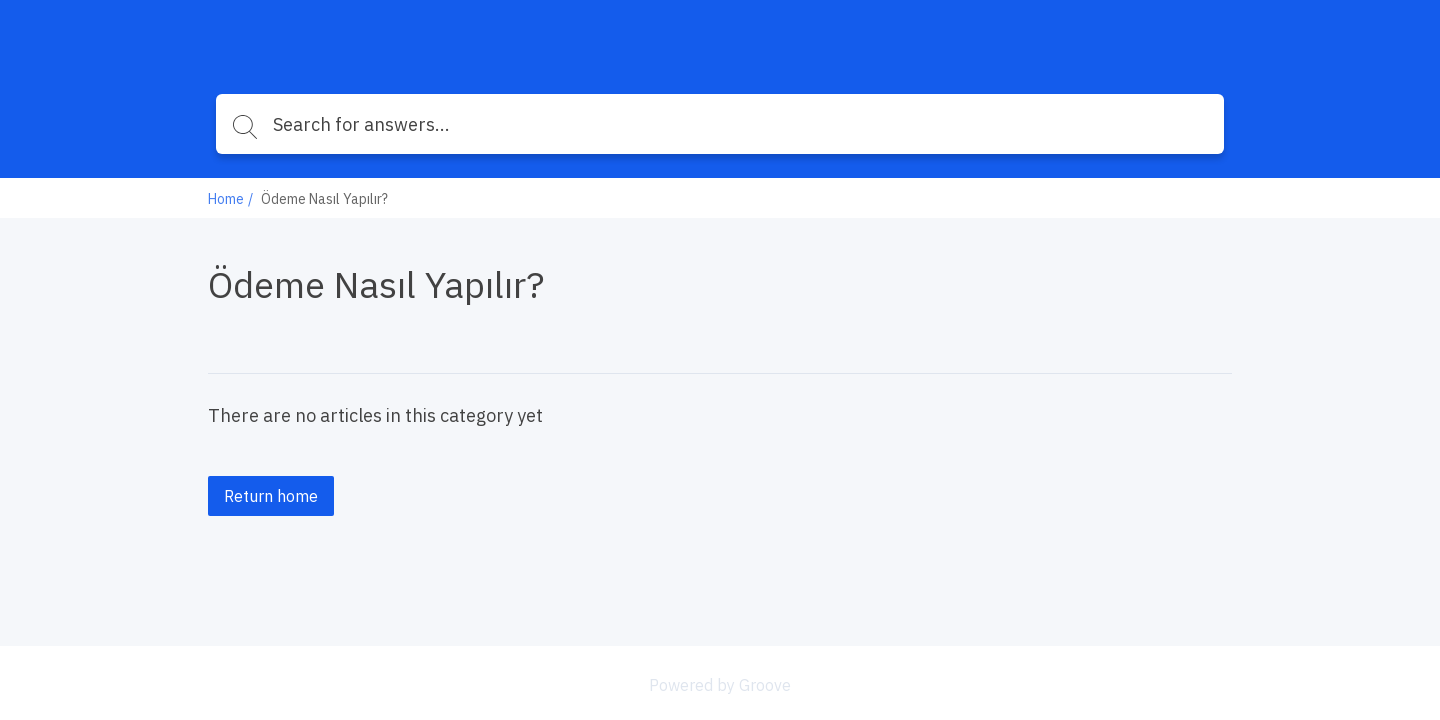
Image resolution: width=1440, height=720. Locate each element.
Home (226, 199)
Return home (271, 496)
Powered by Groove (720, 685)
